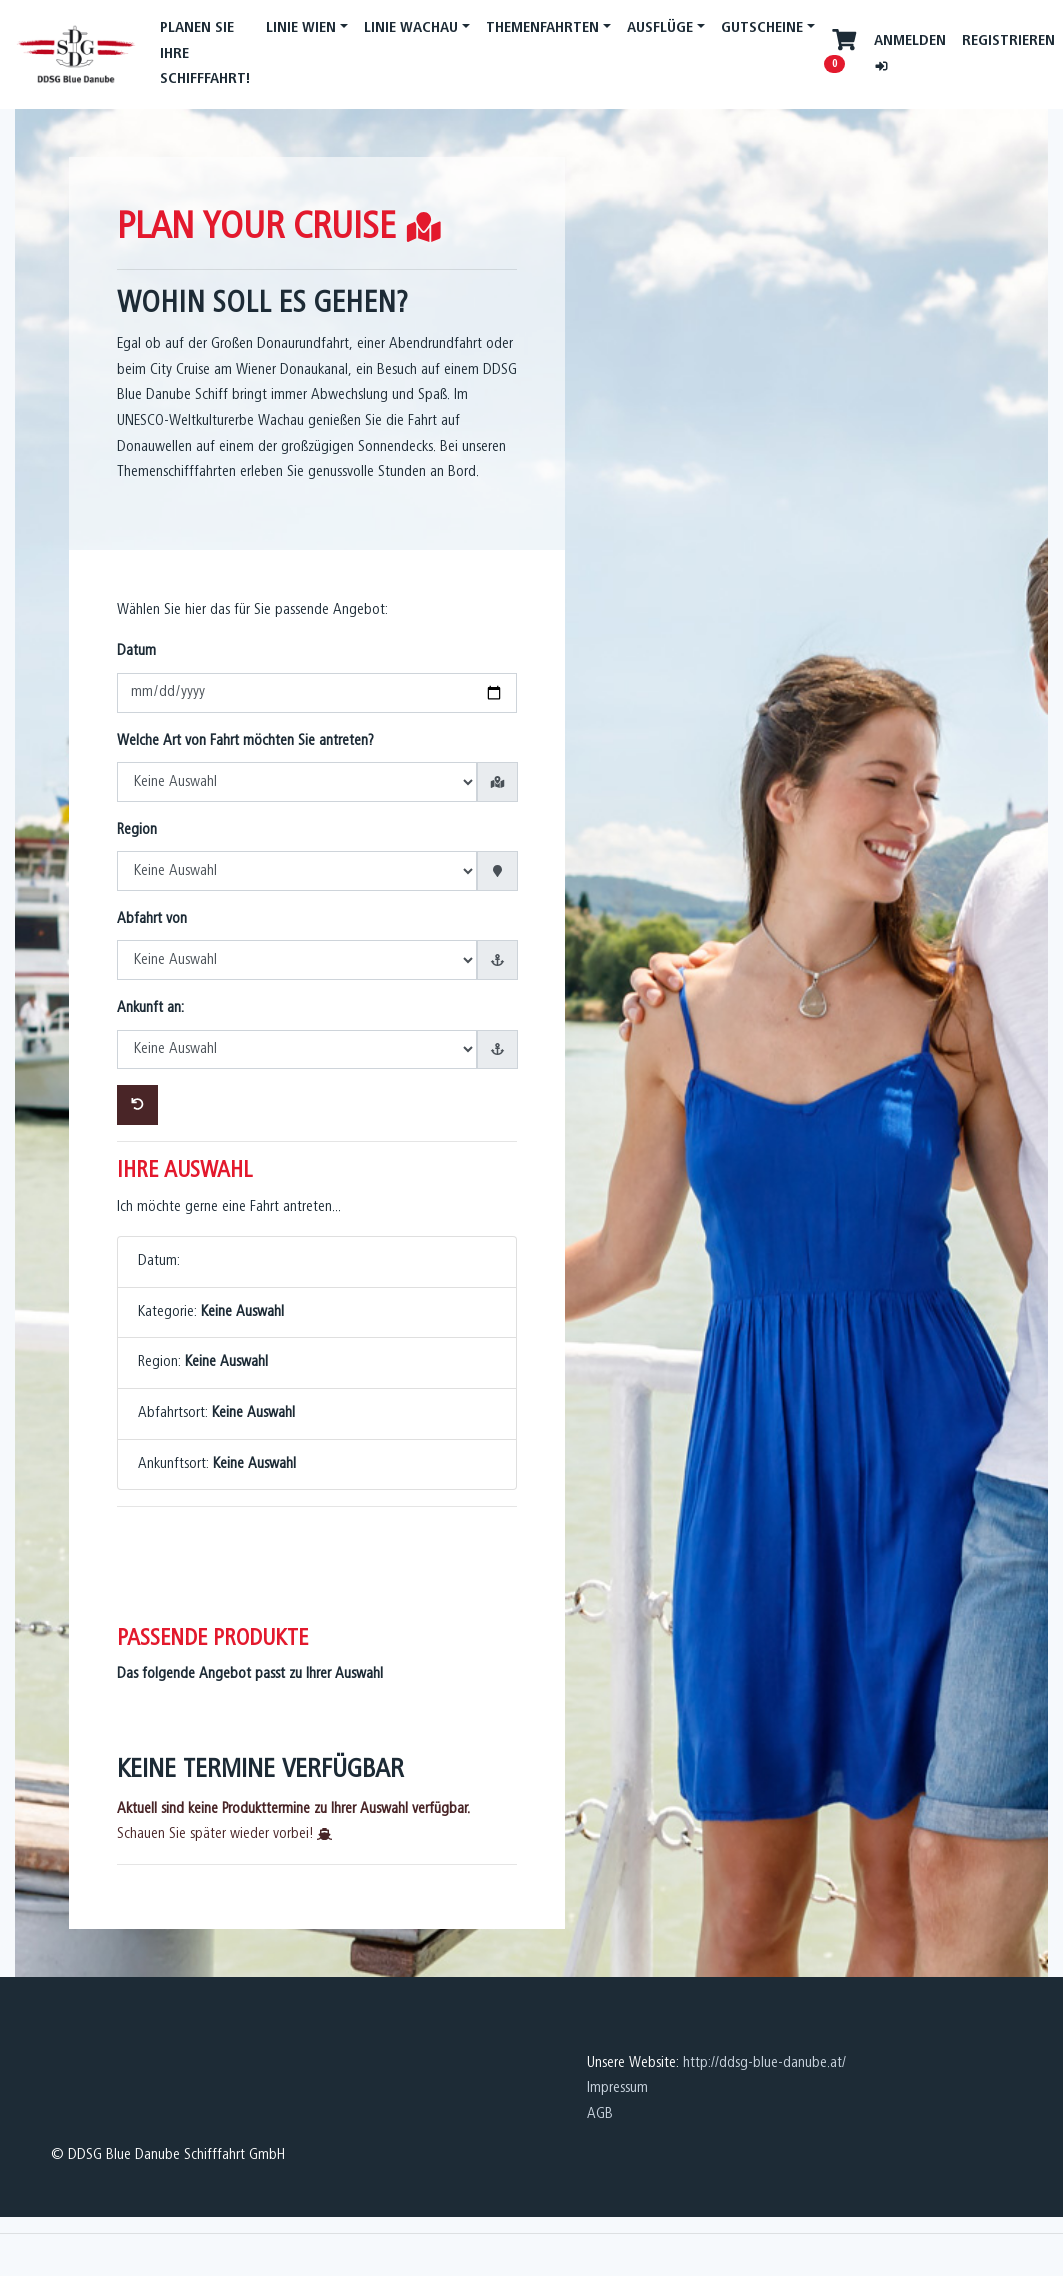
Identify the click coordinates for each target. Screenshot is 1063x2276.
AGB (600, 2114)
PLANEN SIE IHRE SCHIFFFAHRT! (205, 53)
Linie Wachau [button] (411, 28)
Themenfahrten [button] (542, 28)
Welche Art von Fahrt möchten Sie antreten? (245, 741)
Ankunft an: (150, 1008)
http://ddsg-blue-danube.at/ (764, 2063)
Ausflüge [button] (660, 28)
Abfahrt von (152, 919)
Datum (136, 651)
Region (137, 830)
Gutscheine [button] (762, 28)
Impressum (617, 2088)
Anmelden (910, 52)
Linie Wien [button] (301, 28)
